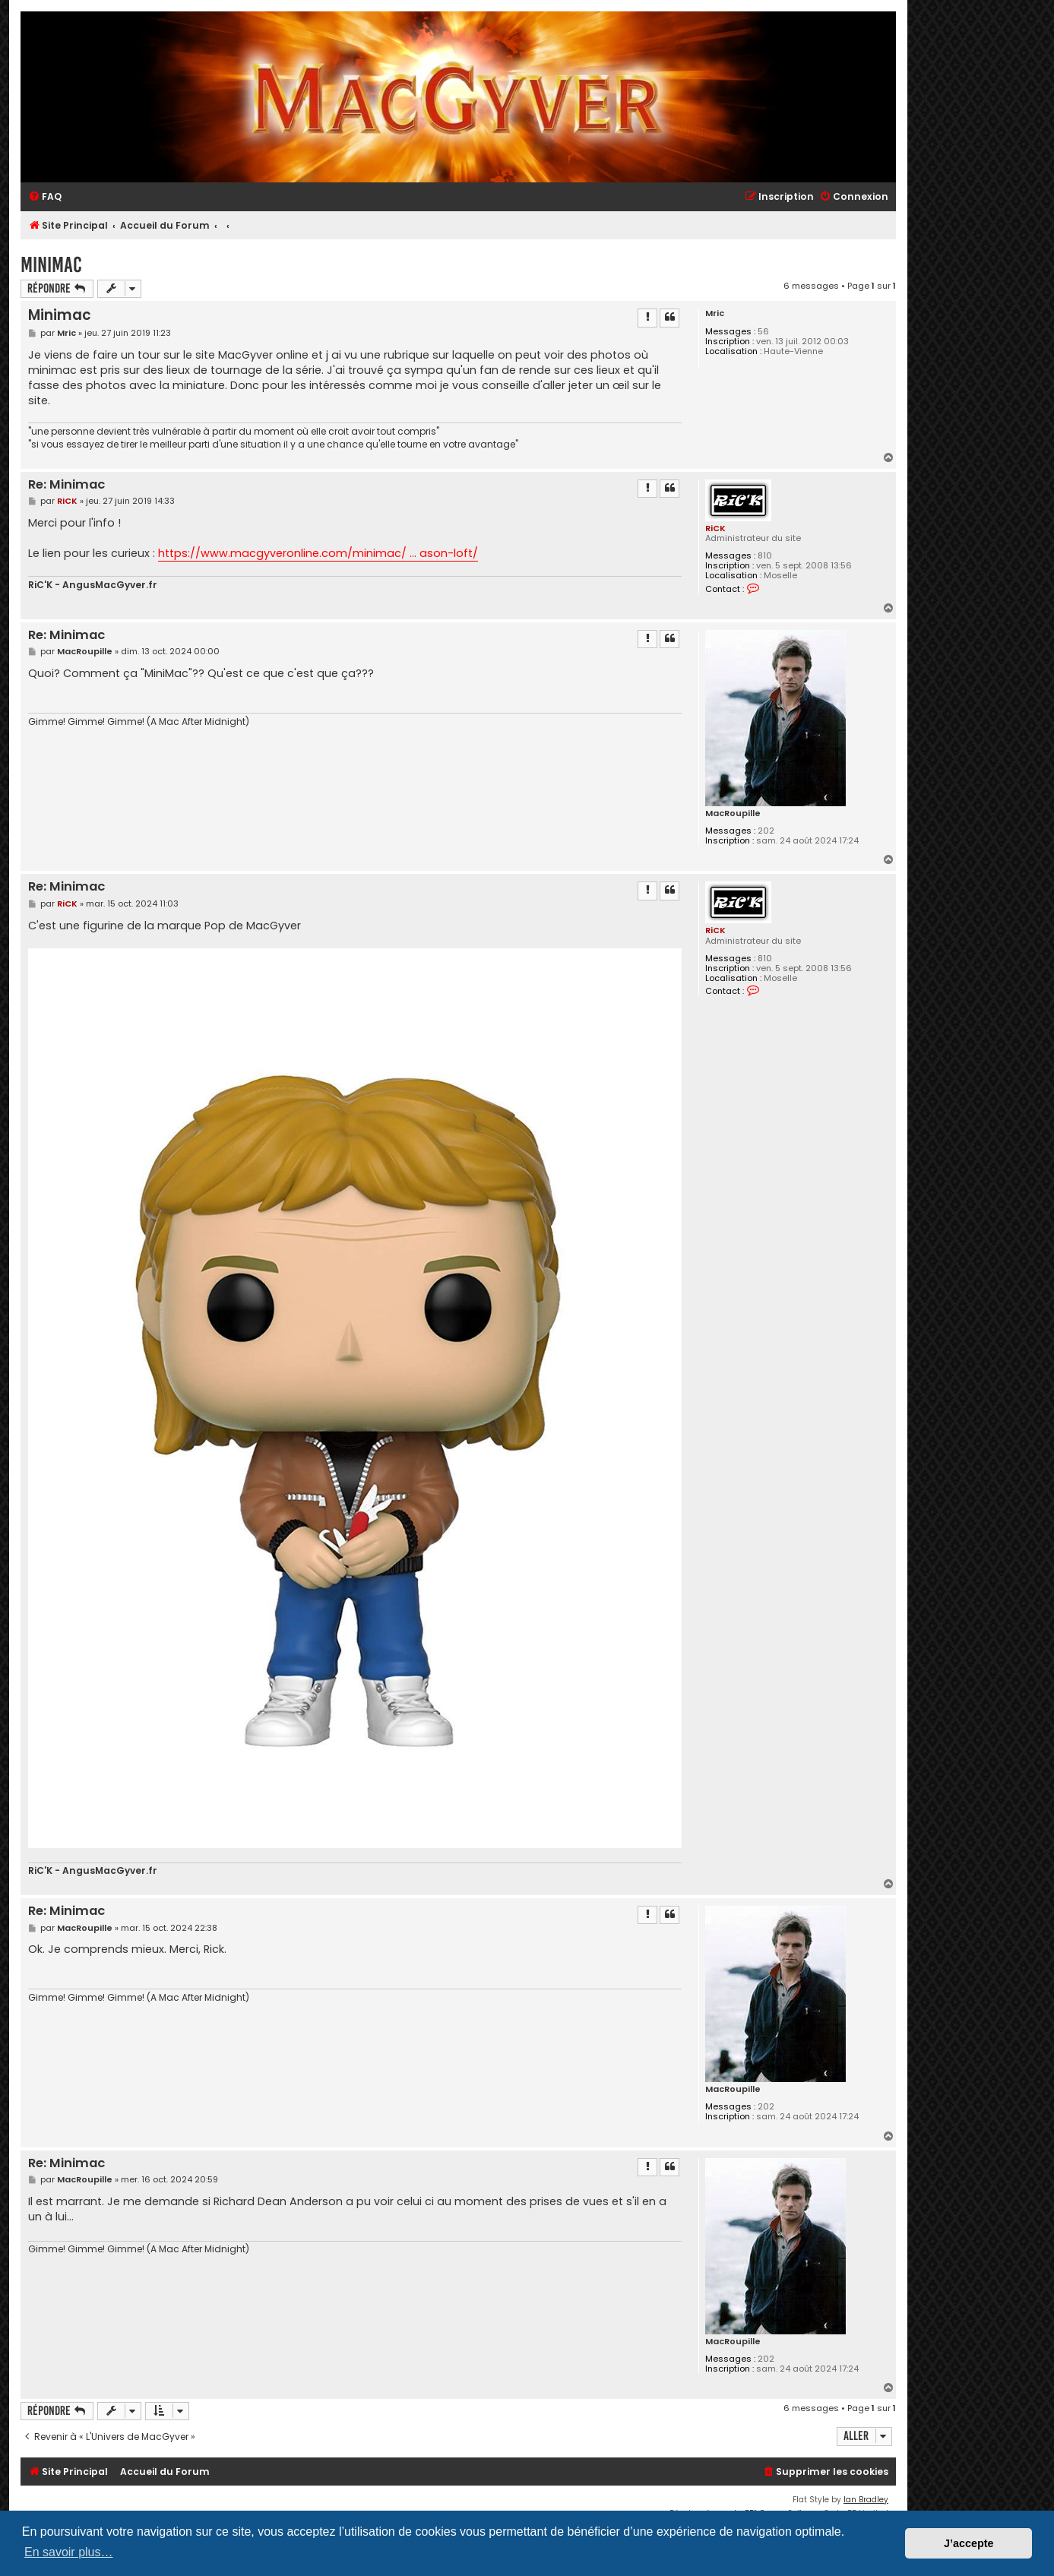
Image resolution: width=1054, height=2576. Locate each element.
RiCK (715, 528)
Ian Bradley (866, 2499)
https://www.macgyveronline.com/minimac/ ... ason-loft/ (318, 553)
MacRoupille (733, 813)
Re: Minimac (66, 485)
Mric (714, 313)
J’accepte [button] (969, 2543)
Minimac (51, 265)
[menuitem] (45, 197)
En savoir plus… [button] (68, 2552)
